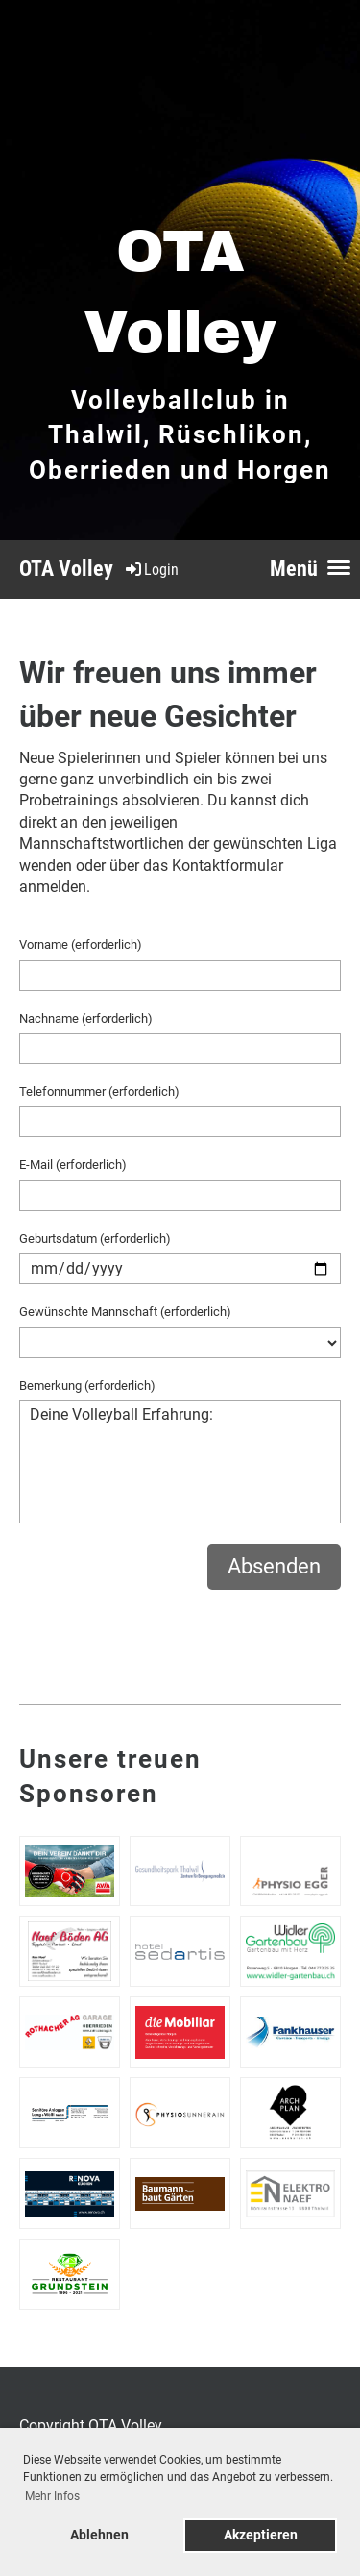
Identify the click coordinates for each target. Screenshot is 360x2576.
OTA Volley (66, 569)
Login (151, 569)
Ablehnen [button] (99, 2535)
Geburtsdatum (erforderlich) (95, 1238)
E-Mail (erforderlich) (73, 1164)
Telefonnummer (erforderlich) (99, 1091)
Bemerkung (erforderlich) (87, 1385)
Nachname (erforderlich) (86, 1018)
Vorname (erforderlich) (80, 944)
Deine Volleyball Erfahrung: (180, 1461)
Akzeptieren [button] (261, 2535)
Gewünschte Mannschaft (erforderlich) (125, 1311)
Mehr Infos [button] (52, 2496)
